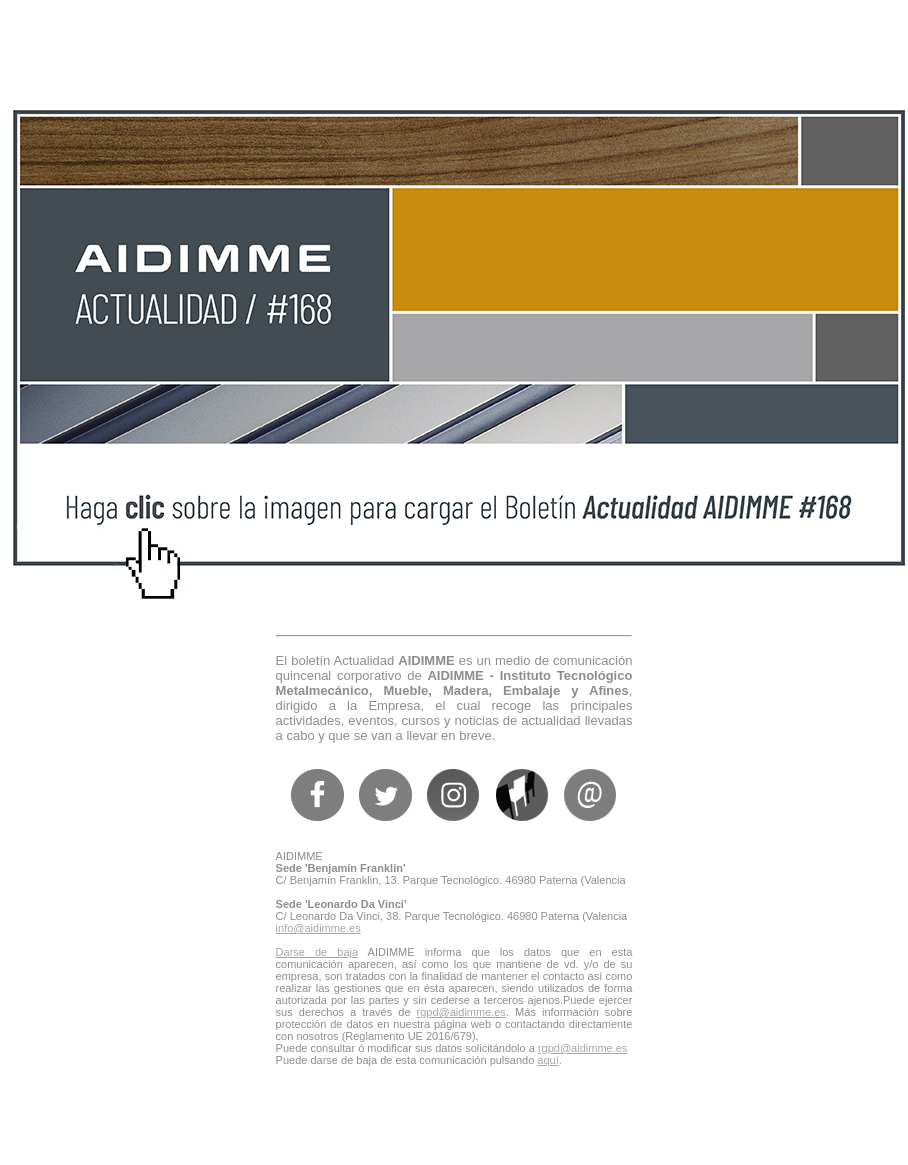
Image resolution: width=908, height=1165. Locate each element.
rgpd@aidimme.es (461, 1012)
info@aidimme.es (318, 928)
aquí (547, 1060)
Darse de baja (317, 952)
